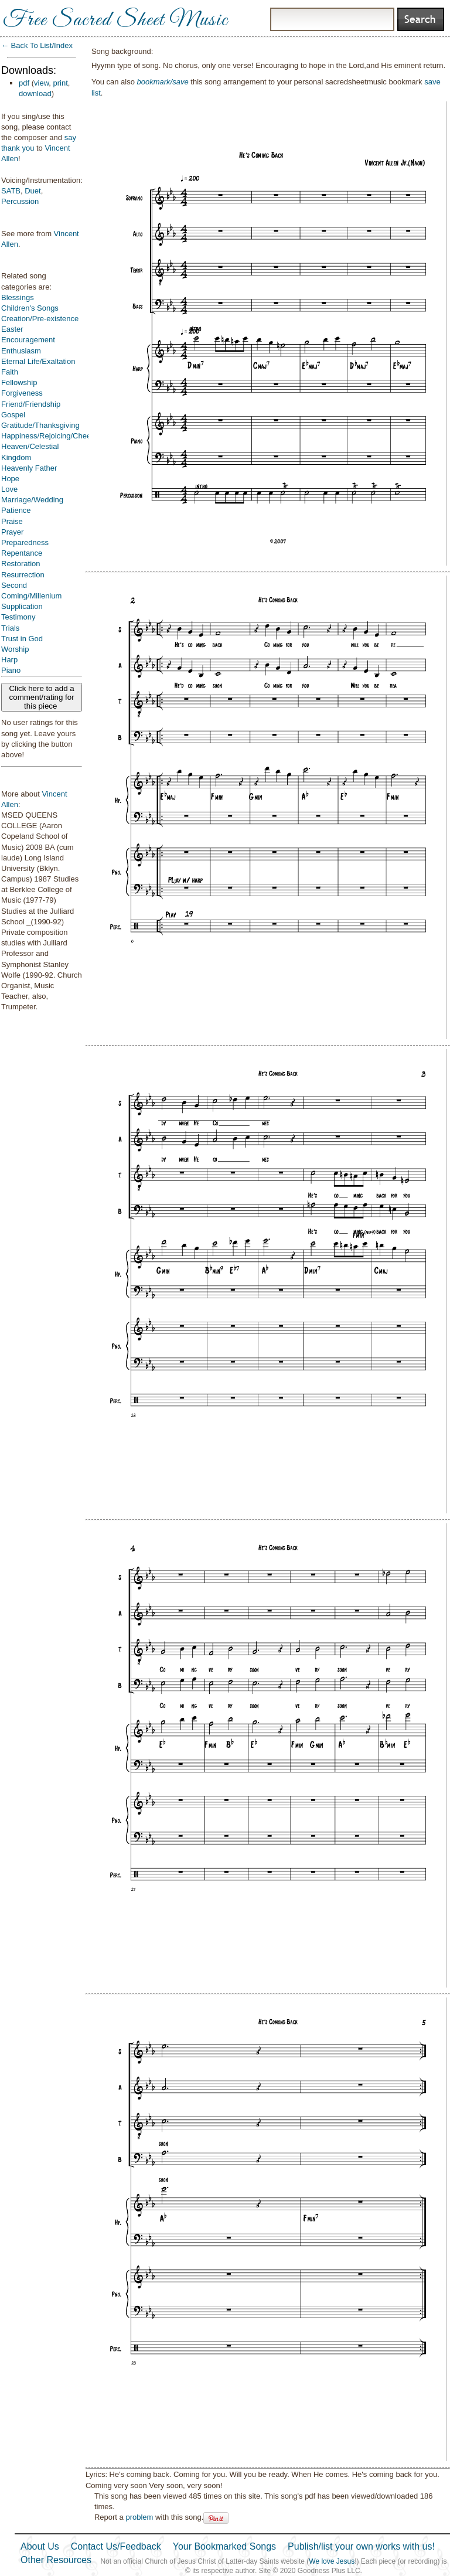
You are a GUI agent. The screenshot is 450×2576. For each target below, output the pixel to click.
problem (139, 2517)
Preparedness (25, 542)
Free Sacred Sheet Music (115, 20)
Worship (15, 649)
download (35, 93)
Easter (12, 329)
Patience (16, 510)
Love (9, 489)
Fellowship (19, 382)
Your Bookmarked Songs (224, 2546)
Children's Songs (30, 308)
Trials (10, 628)
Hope (10, 478)
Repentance (21, 553)
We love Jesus (331, 2561)
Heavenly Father (29, 468)
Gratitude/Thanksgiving (40, 425)
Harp (9, 659)
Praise (12, 521)
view (41, 83)
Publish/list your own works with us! (361, 2546)
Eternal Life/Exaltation (38, 361)
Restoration (20, 563)
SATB (11, 190)
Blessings (17, 297)
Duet (32, 190)
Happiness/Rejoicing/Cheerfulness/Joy (66, 435)
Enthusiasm (21, 350)
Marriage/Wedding (32, 499)
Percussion (20, 201)
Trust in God (22, 638)
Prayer (12, 532)
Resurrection (23, 574)
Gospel (13, 414)
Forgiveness (22, 393)
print (60, 83)
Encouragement (28, 339)
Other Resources (56, 2560)
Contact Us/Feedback (116, 2546)
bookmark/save (163, 81)
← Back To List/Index (37, 45)
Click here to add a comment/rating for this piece (41, 697)
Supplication (22, 606)
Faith (9, 371)
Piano (11, 670)
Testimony (18, 616)
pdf (24, 83)
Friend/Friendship (30, 404)
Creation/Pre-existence (40, 318)
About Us (40, 2546)
